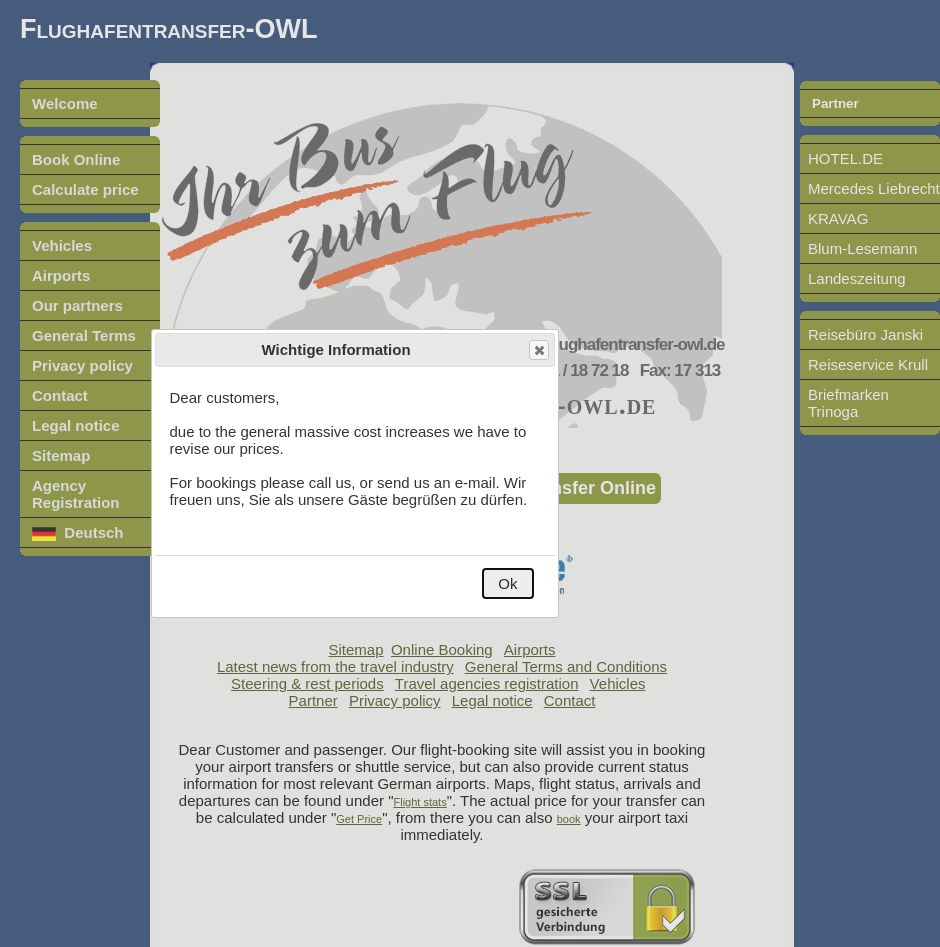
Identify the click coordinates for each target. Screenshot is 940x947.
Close (538, 350)
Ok (507, 583)
